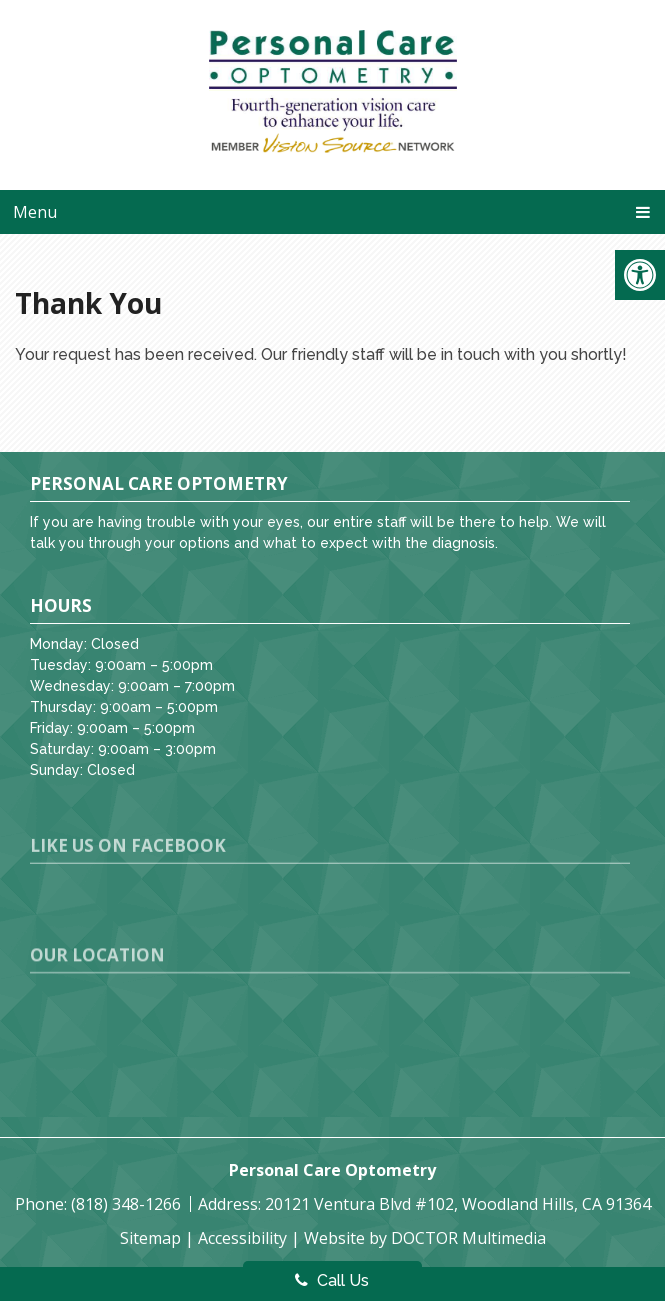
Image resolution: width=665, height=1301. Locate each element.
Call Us (332, 1280)
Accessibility (242, 1238)
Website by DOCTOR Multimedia (425, 1238)
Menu (35, 212)
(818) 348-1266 (128, 1204)
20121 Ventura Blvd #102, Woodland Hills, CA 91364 (458, 1204)
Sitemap (150, 1238)
